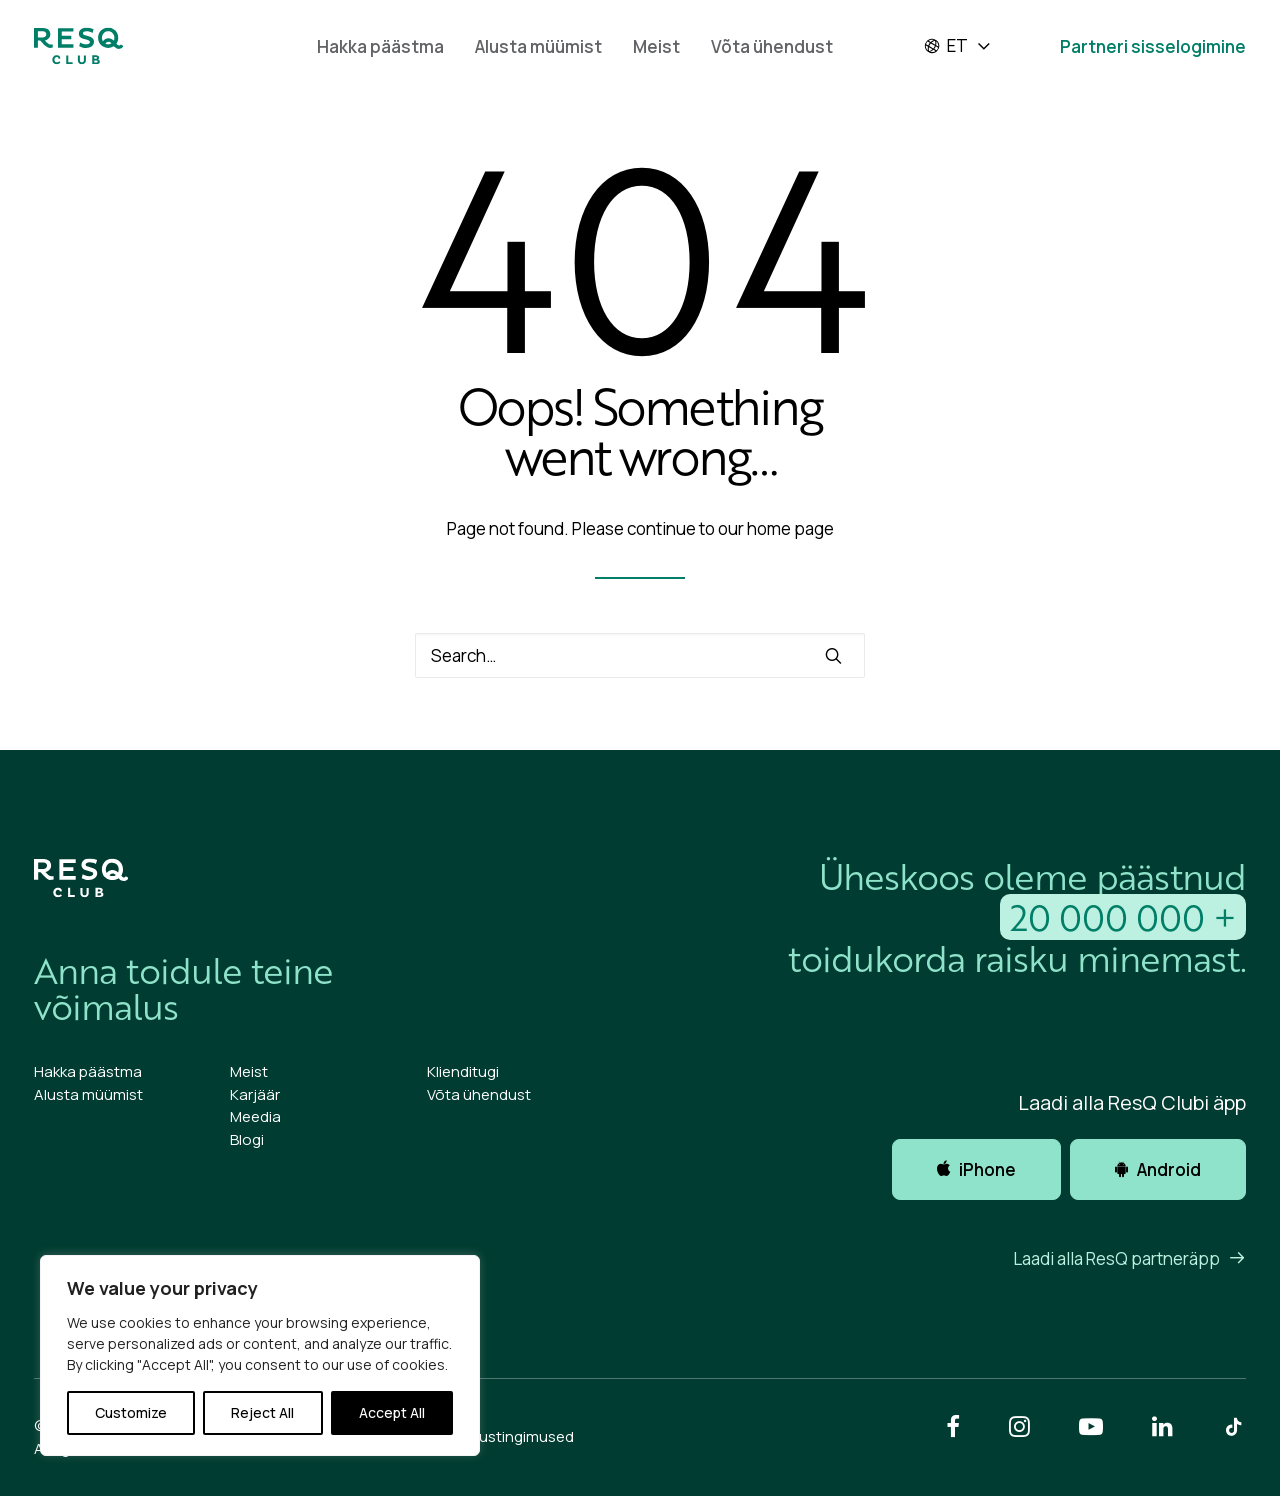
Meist (656, 46)
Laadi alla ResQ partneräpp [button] (1129, 1258)
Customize (131, 1412)
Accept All (392, 1412)
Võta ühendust (772, 46)
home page (790, 528)
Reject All (262, 1412)
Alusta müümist (538, 46)
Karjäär (255, 1094)
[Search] (640, 655)
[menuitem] (380, 46)
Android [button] (1158, 1169)
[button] (833, 655)
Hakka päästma (380, 46)
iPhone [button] (976, 1169)
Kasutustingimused (506, 1436)
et (945, 46)
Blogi (247, 1139)
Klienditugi (463, 1071)
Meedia (255, 1116)
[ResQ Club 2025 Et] (78, 46)
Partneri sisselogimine (1153, 46)
